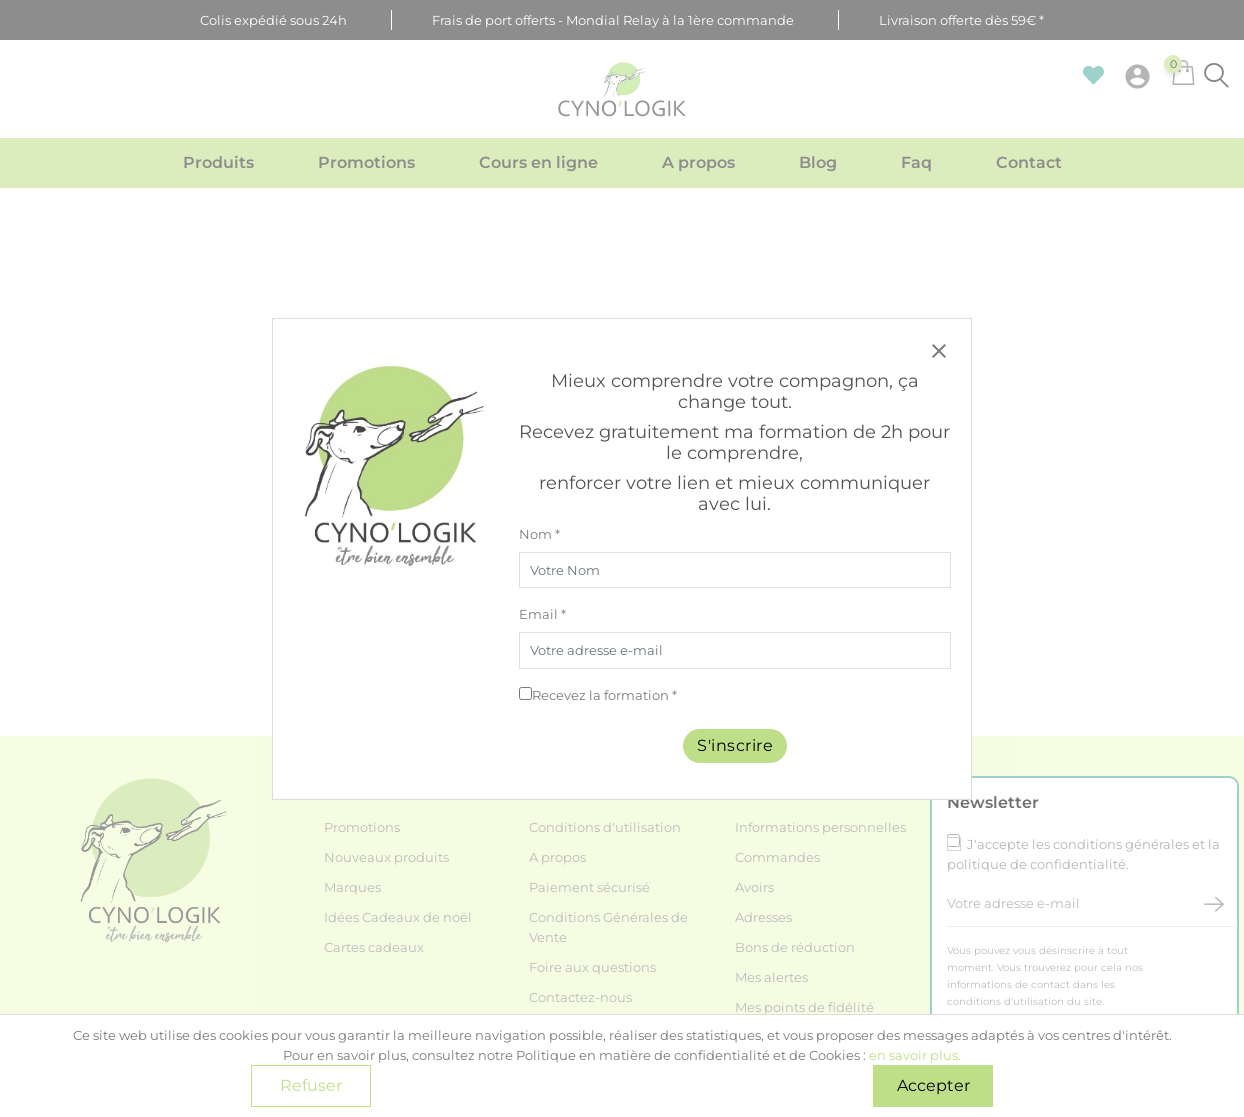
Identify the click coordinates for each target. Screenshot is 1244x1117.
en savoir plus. (915, 1055)
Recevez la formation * (604, 695)
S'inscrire (735, 745)
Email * (542, 614)
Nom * (539, 534)
